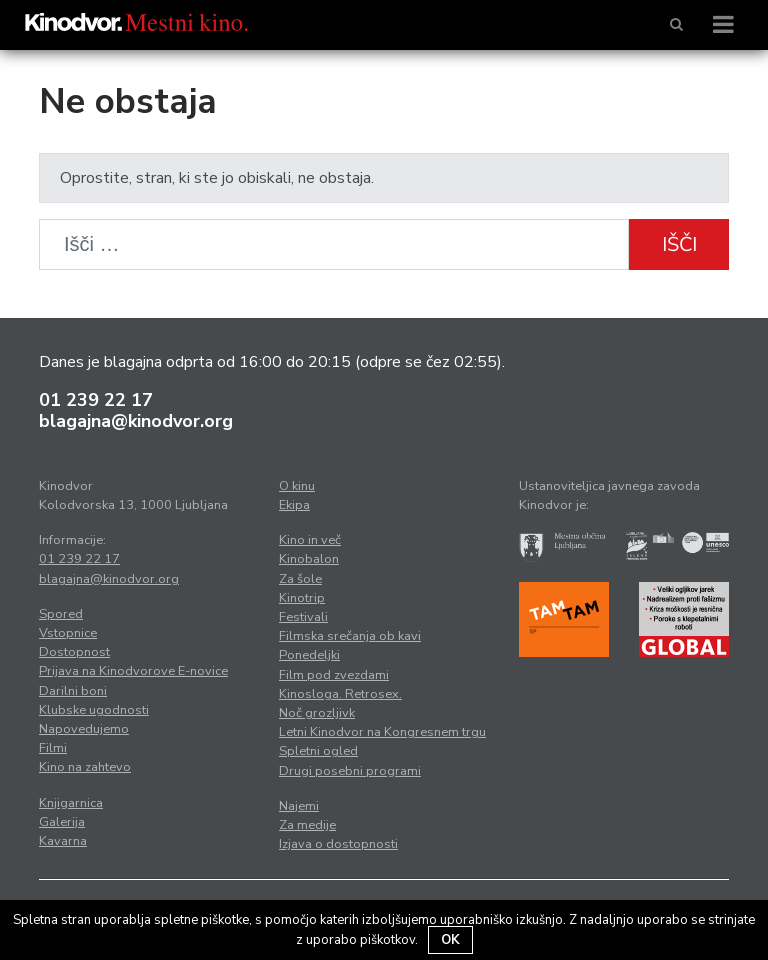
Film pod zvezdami (334, 675)
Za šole (300, 579)
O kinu (297, 486)
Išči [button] (679, 244)
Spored (61, 614)
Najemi (299, 806)
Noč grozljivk (317, 713)
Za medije (307, 825)
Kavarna (63, 841)
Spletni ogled (318, 751)
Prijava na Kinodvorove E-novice (133, 671)
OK (450, 940)
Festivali (303, 617)
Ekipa (294, 505)
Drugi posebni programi (350, 771)
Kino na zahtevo (85, 767)
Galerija (62, 822)
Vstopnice (68, 633)
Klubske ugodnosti (94, 710)
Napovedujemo (84, 729)
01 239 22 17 (96, 400)
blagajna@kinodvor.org (136, 421)
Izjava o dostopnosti (338, 844)
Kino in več (310, 540)
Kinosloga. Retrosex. (340, 694)
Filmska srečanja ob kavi (350, 636)
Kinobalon (309, 559)
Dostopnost (74, 652)
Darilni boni (73, 691)
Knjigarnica (71, 803)
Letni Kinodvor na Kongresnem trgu (382, 732)
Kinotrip (302, 598)
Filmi (53, 748)
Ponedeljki (309, 655)
